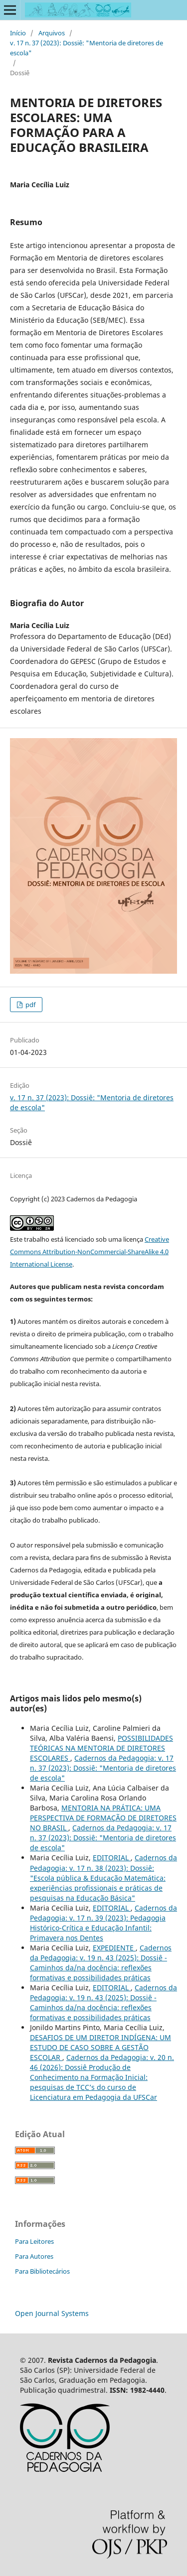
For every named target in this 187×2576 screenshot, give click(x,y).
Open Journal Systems (52, 2313)
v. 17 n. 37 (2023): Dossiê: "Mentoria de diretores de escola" (86, 47)
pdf (29, 1004)
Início (18, 32)
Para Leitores (34, 2241)
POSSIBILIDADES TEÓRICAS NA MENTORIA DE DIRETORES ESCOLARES (101, 1748)
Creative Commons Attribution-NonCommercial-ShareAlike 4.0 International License (89, 1252)
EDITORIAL (112, 1857)
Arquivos (51, 32)
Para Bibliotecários (42, 2271)
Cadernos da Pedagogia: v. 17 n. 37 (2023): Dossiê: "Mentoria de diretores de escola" (103, 1768)
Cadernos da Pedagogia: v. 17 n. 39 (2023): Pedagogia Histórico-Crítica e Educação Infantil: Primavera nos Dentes (103, 1922)
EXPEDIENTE (114, 1947)
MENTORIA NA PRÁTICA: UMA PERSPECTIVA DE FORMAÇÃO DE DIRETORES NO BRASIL (103, 1817)
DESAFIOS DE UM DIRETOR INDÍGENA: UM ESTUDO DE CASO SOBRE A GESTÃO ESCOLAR (100, 2047)
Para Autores (34, 2256)
